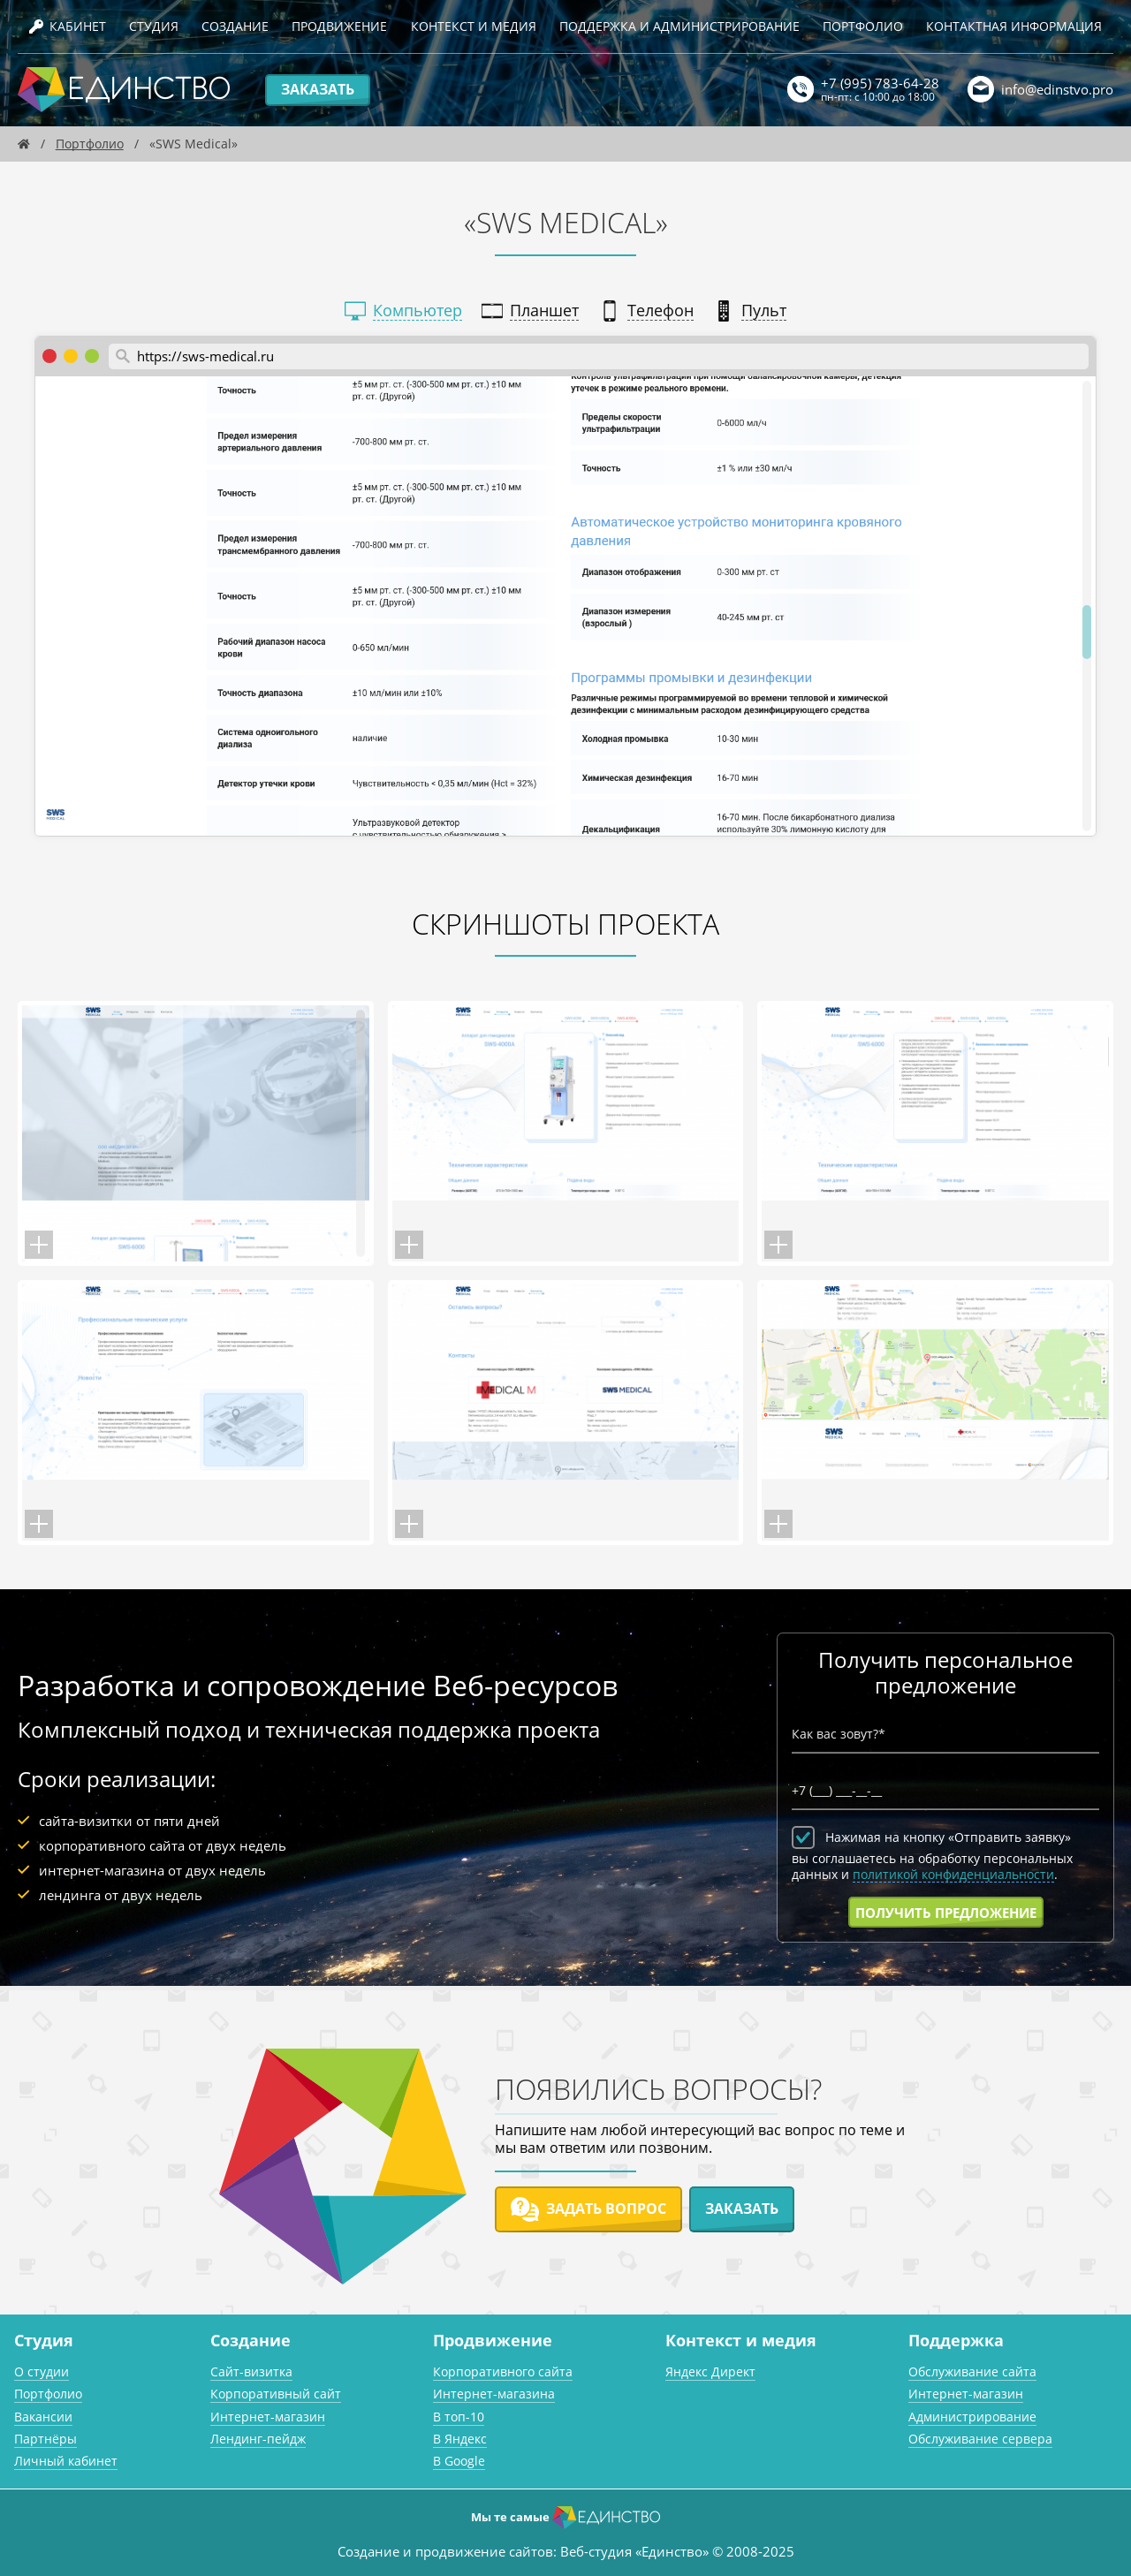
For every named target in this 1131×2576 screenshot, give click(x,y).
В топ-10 (458, 2416)
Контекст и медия (473, 26)
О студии (41, 2371)
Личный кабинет (66, 2460)
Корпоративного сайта (503, 2371)
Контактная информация (1014, 26)
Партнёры (45, 2438)
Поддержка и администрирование (679, 26)
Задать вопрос (588, 2209)
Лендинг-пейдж (258, 2438)
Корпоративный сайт (275, 2393)
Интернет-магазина (494, 2393)
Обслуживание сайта (972, 2371)
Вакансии (43, 2416)
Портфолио (863, 26)
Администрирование (972, 2416)
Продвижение (339, 26)
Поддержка (956, 2340)
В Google (459, 2460)
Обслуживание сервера (980, 2438)
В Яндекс (460, 2438)
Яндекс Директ (710, 2371)
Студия (153, 26)
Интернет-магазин (267, 2416)
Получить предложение (945, 1912)
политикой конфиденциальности (953, 1875)
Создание (235, 26)
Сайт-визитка (251, 2371)
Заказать (317, 89)
